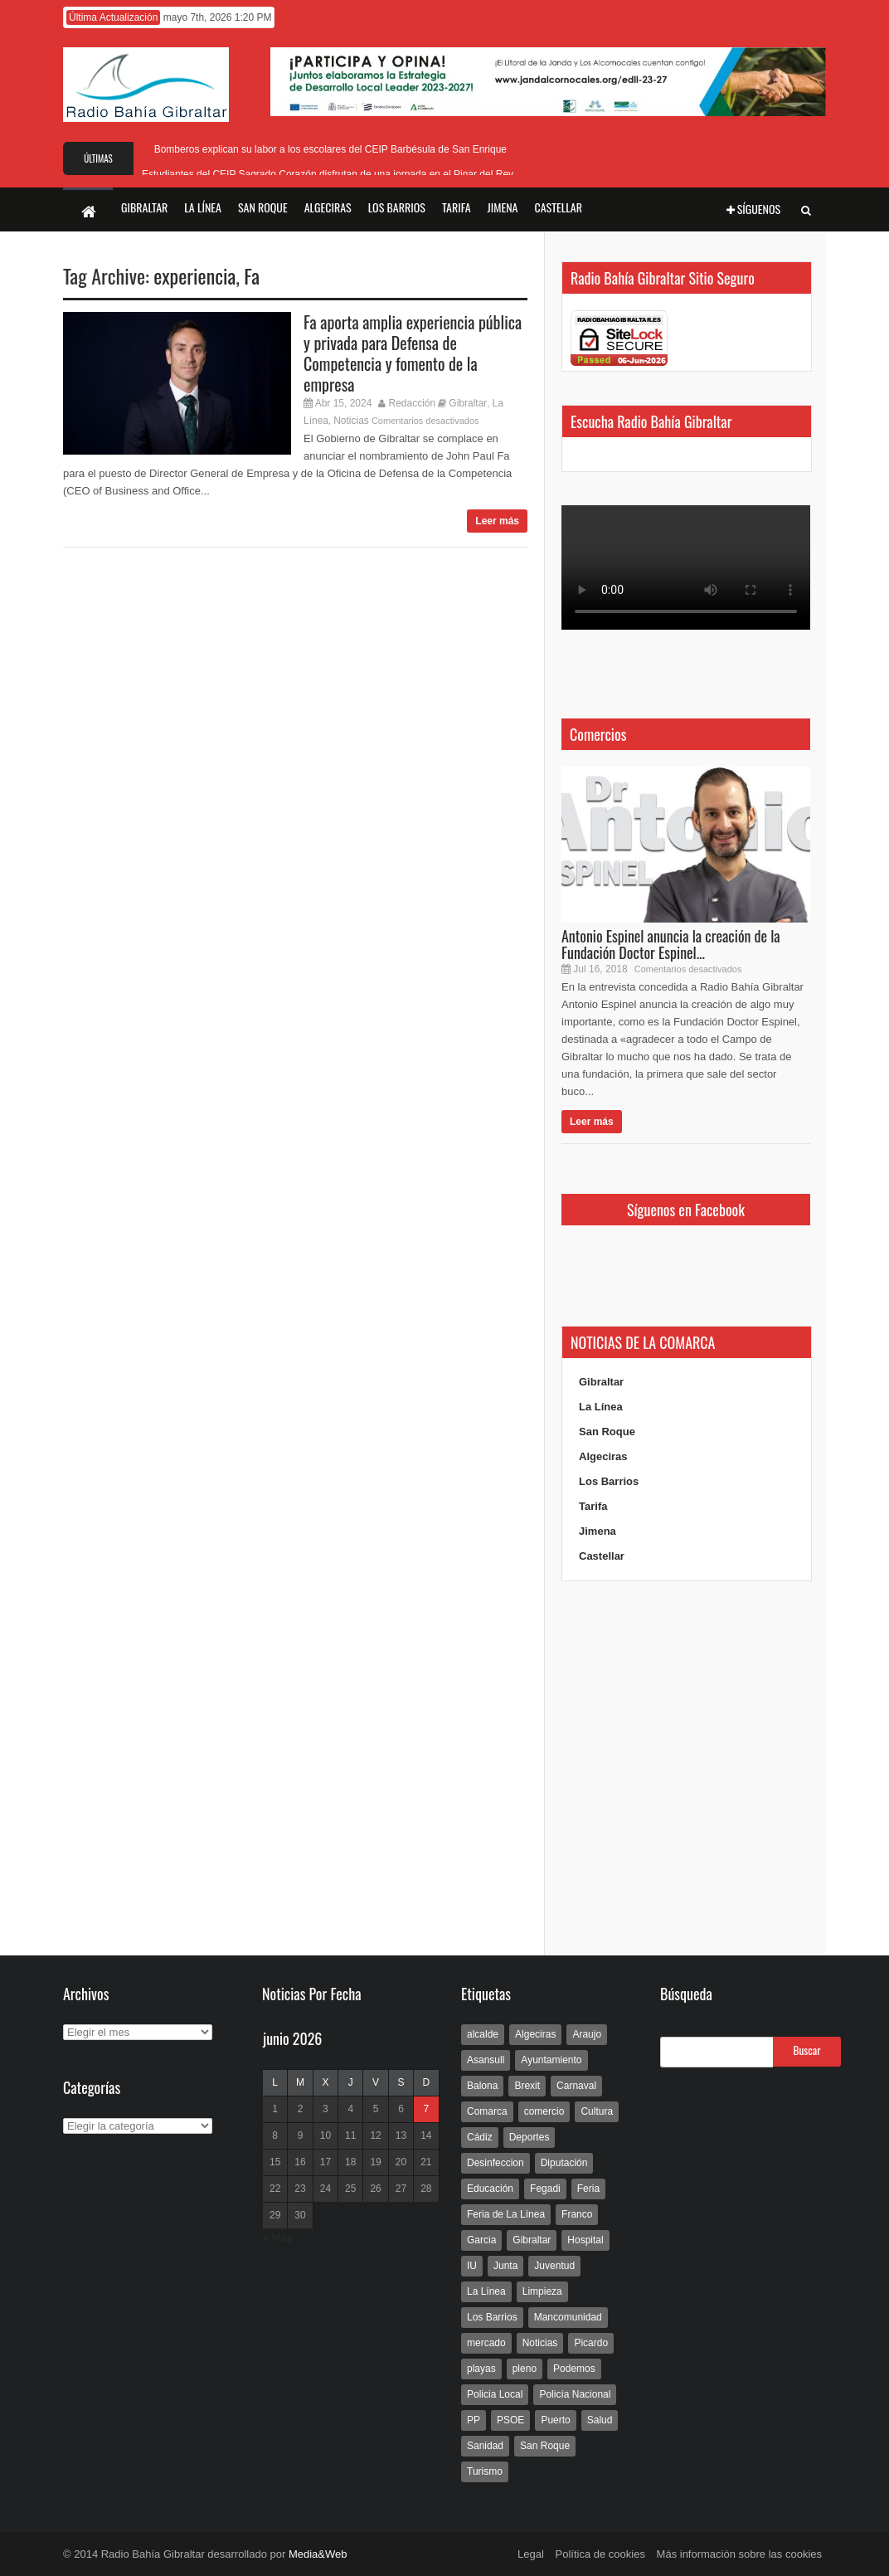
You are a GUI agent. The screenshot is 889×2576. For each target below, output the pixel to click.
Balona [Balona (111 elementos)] (482, 2085)
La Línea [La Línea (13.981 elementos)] (486, 2291)
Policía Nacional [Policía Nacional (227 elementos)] (574, 2394)
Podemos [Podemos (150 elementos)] (574, 2368)
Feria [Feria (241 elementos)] (588, 2188)
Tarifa (593, 1506)
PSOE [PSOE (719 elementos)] (510, 2420)
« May (277, 2237)
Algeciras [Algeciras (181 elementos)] (535, 2034)
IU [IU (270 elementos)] (472, 2266)
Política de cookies (600, 2554)
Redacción (412, 403)
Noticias (351, 420)
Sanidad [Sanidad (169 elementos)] (485, 2446)
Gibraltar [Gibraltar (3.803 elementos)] (532, 2240)
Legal (530, 2554)
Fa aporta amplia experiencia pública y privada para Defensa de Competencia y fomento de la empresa (413, 353)
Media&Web (318, 2554)
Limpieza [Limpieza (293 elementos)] (542, 2291)
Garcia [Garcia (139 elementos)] (481, 2240)
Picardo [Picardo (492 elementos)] (591, 2343)
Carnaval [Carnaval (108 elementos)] (576, 2085)
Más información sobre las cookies (739, 2554)
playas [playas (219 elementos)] (481, 2368)
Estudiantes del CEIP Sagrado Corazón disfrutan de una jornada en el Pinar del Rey (327, 174)
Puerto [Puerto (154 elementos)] (555, 2420)
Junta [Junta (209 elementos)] (505, 2266)
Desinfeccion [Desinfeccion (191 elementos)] (495, 2163)
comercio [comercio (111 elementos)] (544, 2111)
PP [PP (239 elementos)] (473, 2420)
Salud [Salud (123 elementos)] (600, 2420)
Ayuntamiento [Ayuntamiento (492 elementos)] (551, 2060)
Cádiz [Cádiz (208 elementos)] (480, 2137)
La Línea (601, 1406)
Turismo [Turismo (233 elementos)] (485, 2471)
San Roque (607, 1431)
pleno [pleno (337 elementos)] (525, 2368)
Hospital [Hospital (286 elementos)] (585, 2240)
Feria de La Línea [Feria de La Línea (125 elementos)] (506, 2214)
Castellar (601, 1556)
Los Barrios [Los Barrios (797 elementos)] (492, 2317)
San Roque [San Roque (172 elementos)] (545, 2446)
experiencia (194, 275)
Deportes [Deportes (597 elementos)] (529, 2137)
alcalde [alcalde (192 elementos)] (482, 2034)
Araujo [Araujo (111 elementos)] (586, 2034)
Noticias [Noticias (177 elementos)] (540, 2343)
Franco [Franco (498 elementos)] (576, 2214)
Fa (252, 275)
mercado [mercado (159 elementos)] (486, 2343)
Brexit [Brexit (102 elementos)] (527, 2085)
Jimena (597, 1531)
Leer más (497, 521)
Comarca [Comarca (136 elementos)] (487, 2111)
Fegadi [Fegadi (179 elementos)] (545, 2188)
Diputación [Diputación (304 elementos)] (564, 2163)
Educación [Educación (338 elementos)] (490, 2188)
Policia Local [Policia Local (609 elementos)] (494, 2394)
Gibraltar (468, 403)
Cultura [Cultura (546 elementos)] (597, 2111)
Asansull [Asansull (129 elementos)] (485, 2060)
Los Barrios (609, 1481)
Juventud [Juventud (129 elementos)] (554, 2266)
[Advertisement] (685, 1768)
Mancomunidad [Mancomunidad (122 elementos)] (568, 2317)
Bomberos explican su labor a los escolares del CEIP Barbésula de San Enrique (327, 149)
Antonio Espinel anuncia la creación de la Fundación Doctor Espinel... (670, 944)
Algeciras (603, 1456)
